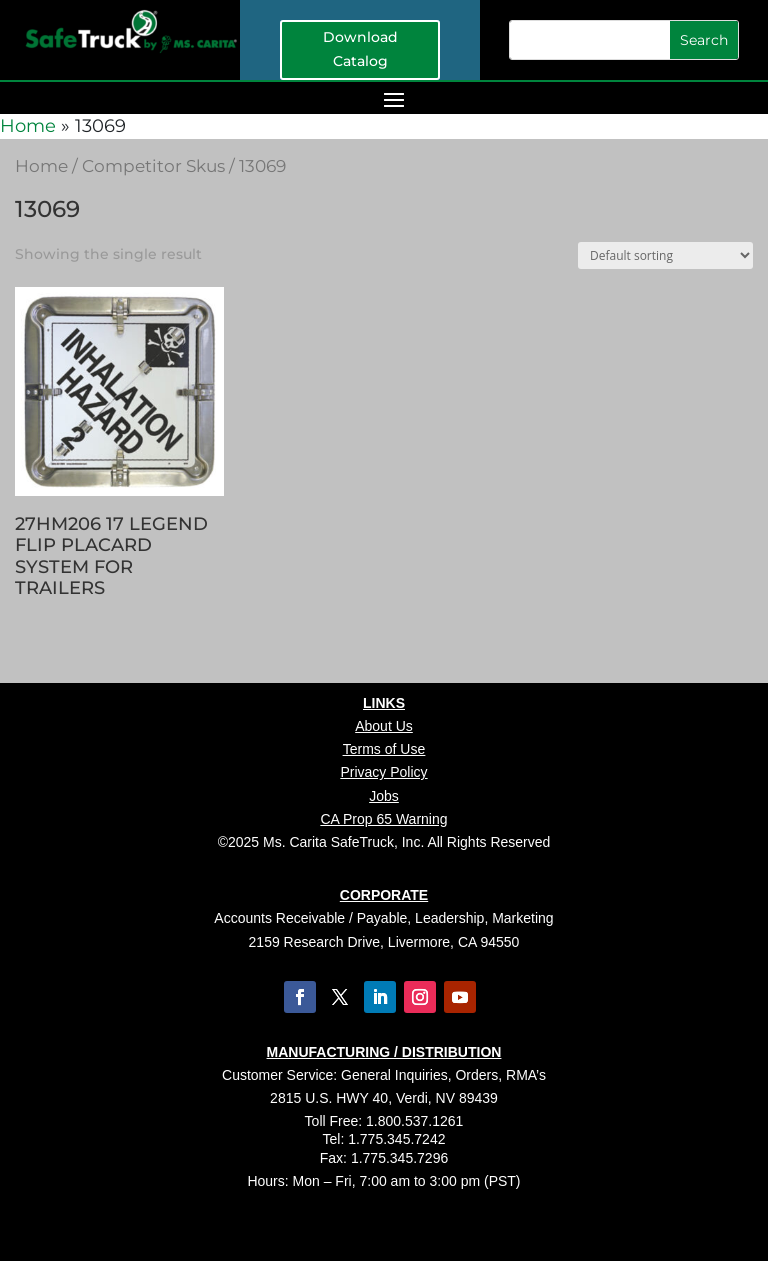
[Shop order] (665, 255)
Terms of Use (384, 749)
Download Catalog (360, 49)
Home (28, 126)
